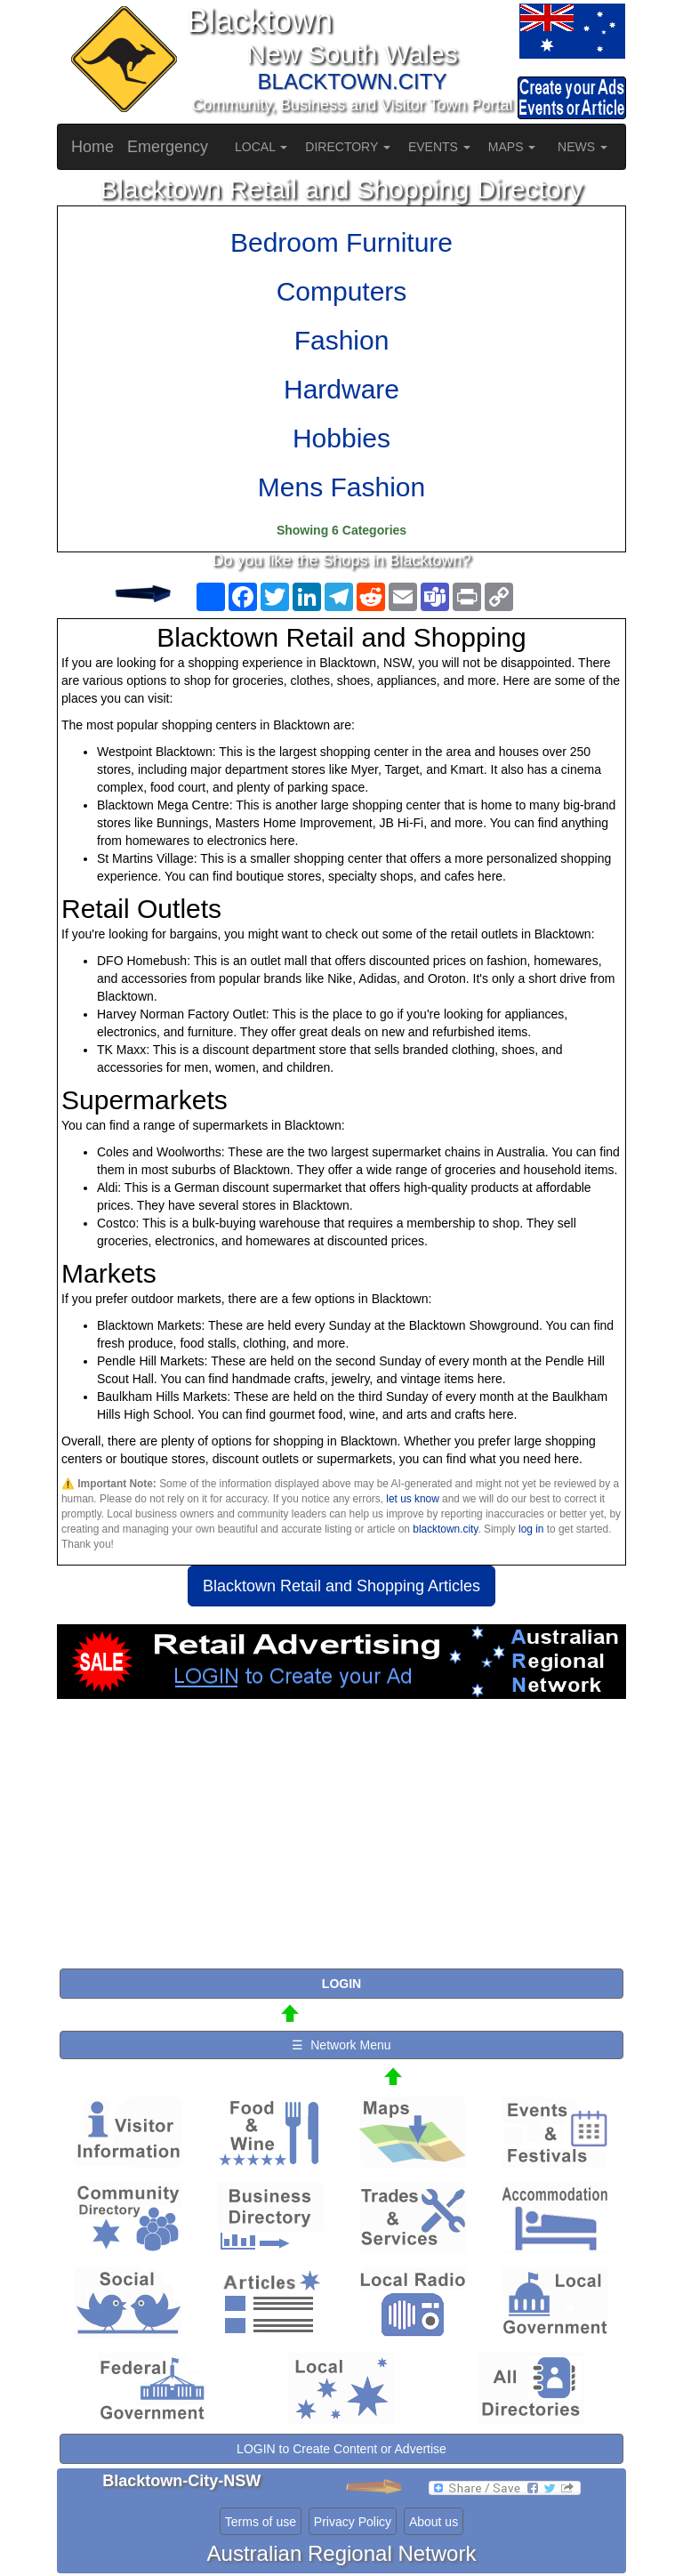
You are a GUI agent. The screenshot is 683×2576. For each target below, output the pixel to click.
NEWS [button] (582, 147)
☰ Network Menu (341, 2045)
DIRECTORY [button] (347, 147)
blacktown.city (445, 1529)
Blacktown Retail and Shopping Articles (341, 1586)
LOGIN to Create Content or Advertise (341, 2449)
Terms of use (260, 2522)
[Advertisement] (341, 1841)
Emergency (167, 147)
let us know (412, 1499)
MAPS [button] (512, 147)
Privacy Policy (352, 2522)
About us (433, 2522)
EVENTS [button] (439, 147)
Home (92, 147)
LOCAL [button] (261, 147)
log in (530, 1529)
